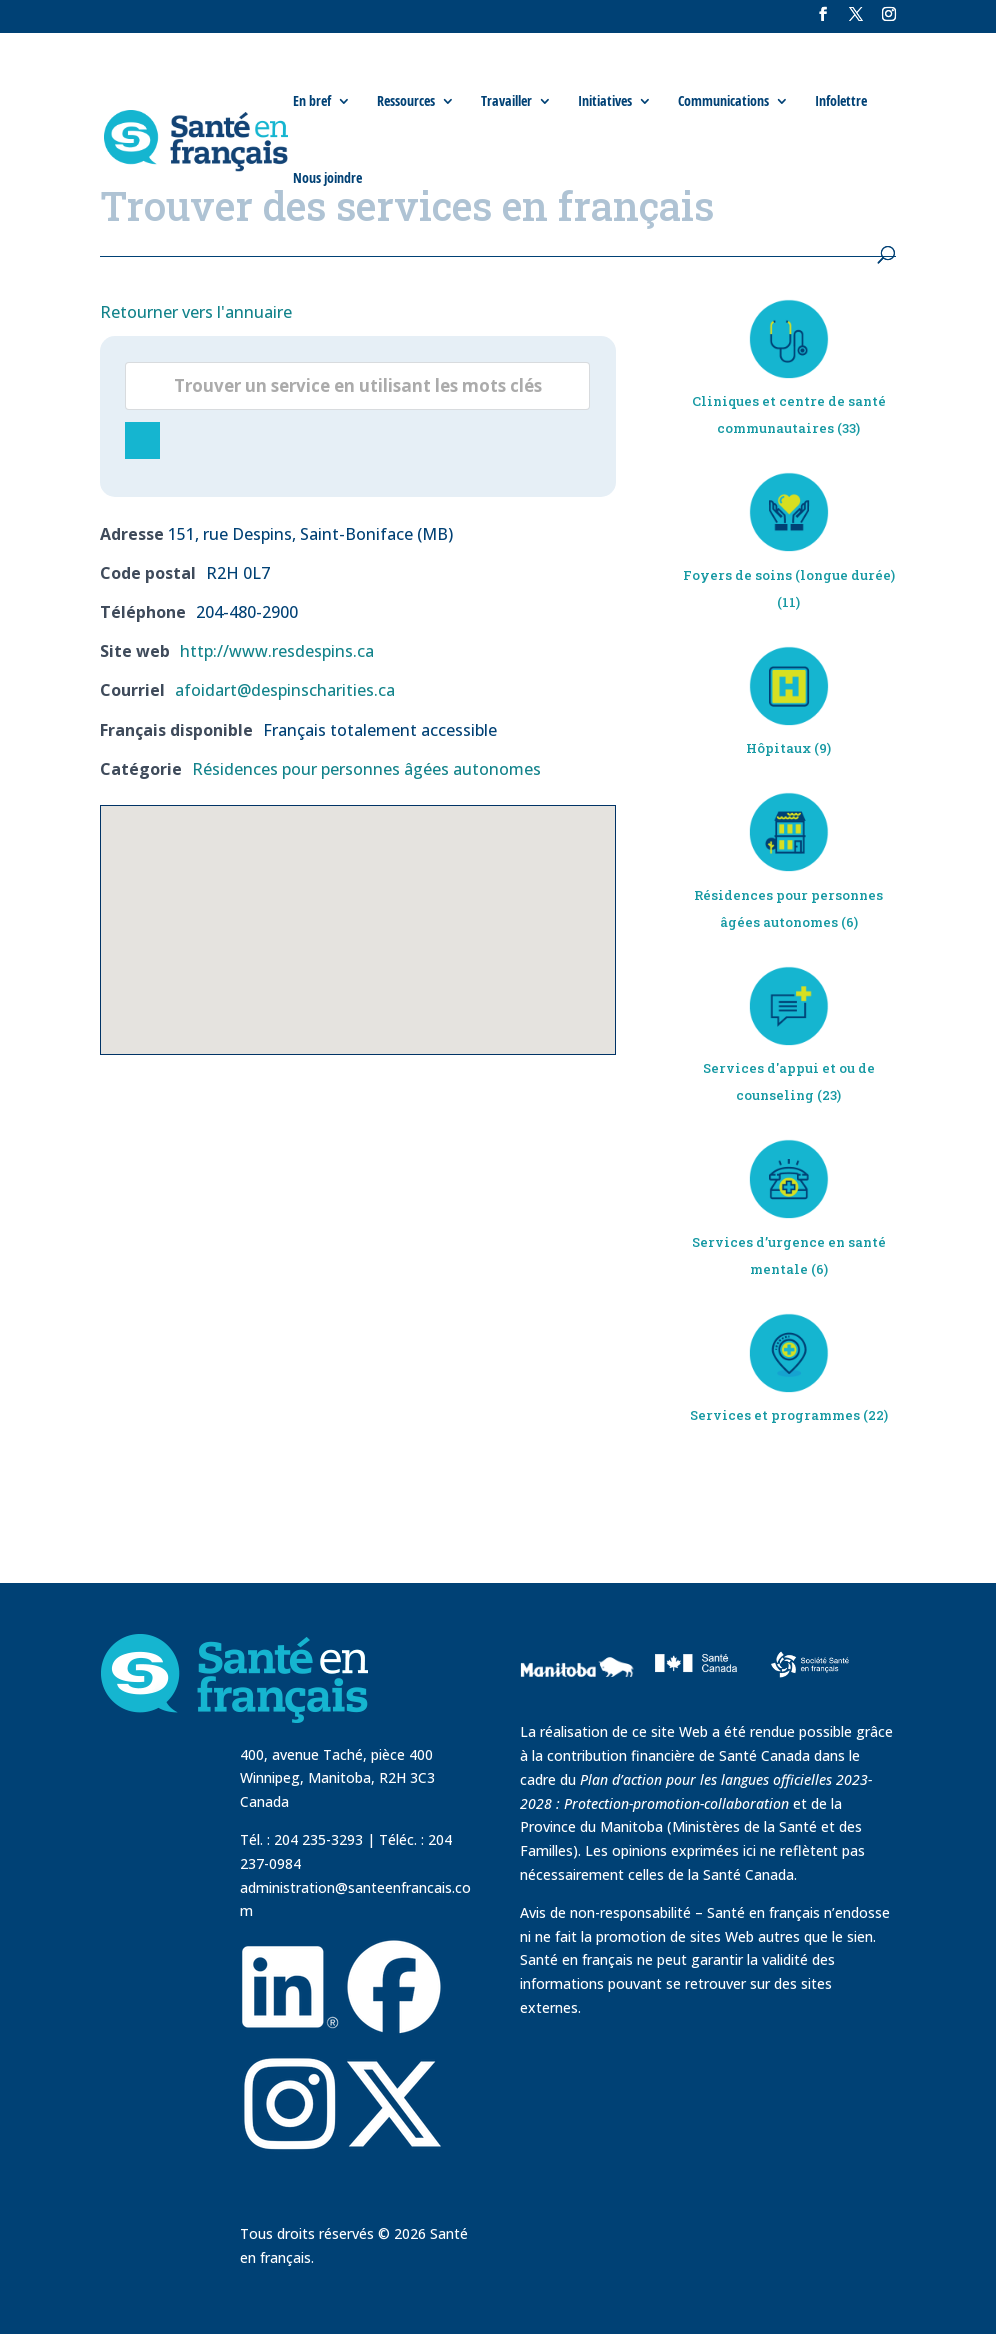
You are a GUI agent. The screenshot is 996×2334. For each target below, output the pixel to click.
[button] (358, 911)
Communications (723, 101)
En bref (312, 101)
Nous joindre (327, 178)
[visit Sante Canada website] (693, 1694)
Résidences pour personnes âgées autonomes (366, 769)
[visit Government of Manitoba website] (580, 1707)
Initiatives (605, 101)
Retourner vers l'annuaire (196, 312)
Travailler (506, 101)
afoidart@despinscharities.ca (285, 690)
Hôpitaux (778, 748)
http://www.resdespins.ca (277, 651)
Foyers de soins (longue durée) (789, 575)
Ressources (406, 101)
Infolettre (841, 101)
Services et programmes (775, 1415)
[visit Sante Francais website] (810, 1662)
